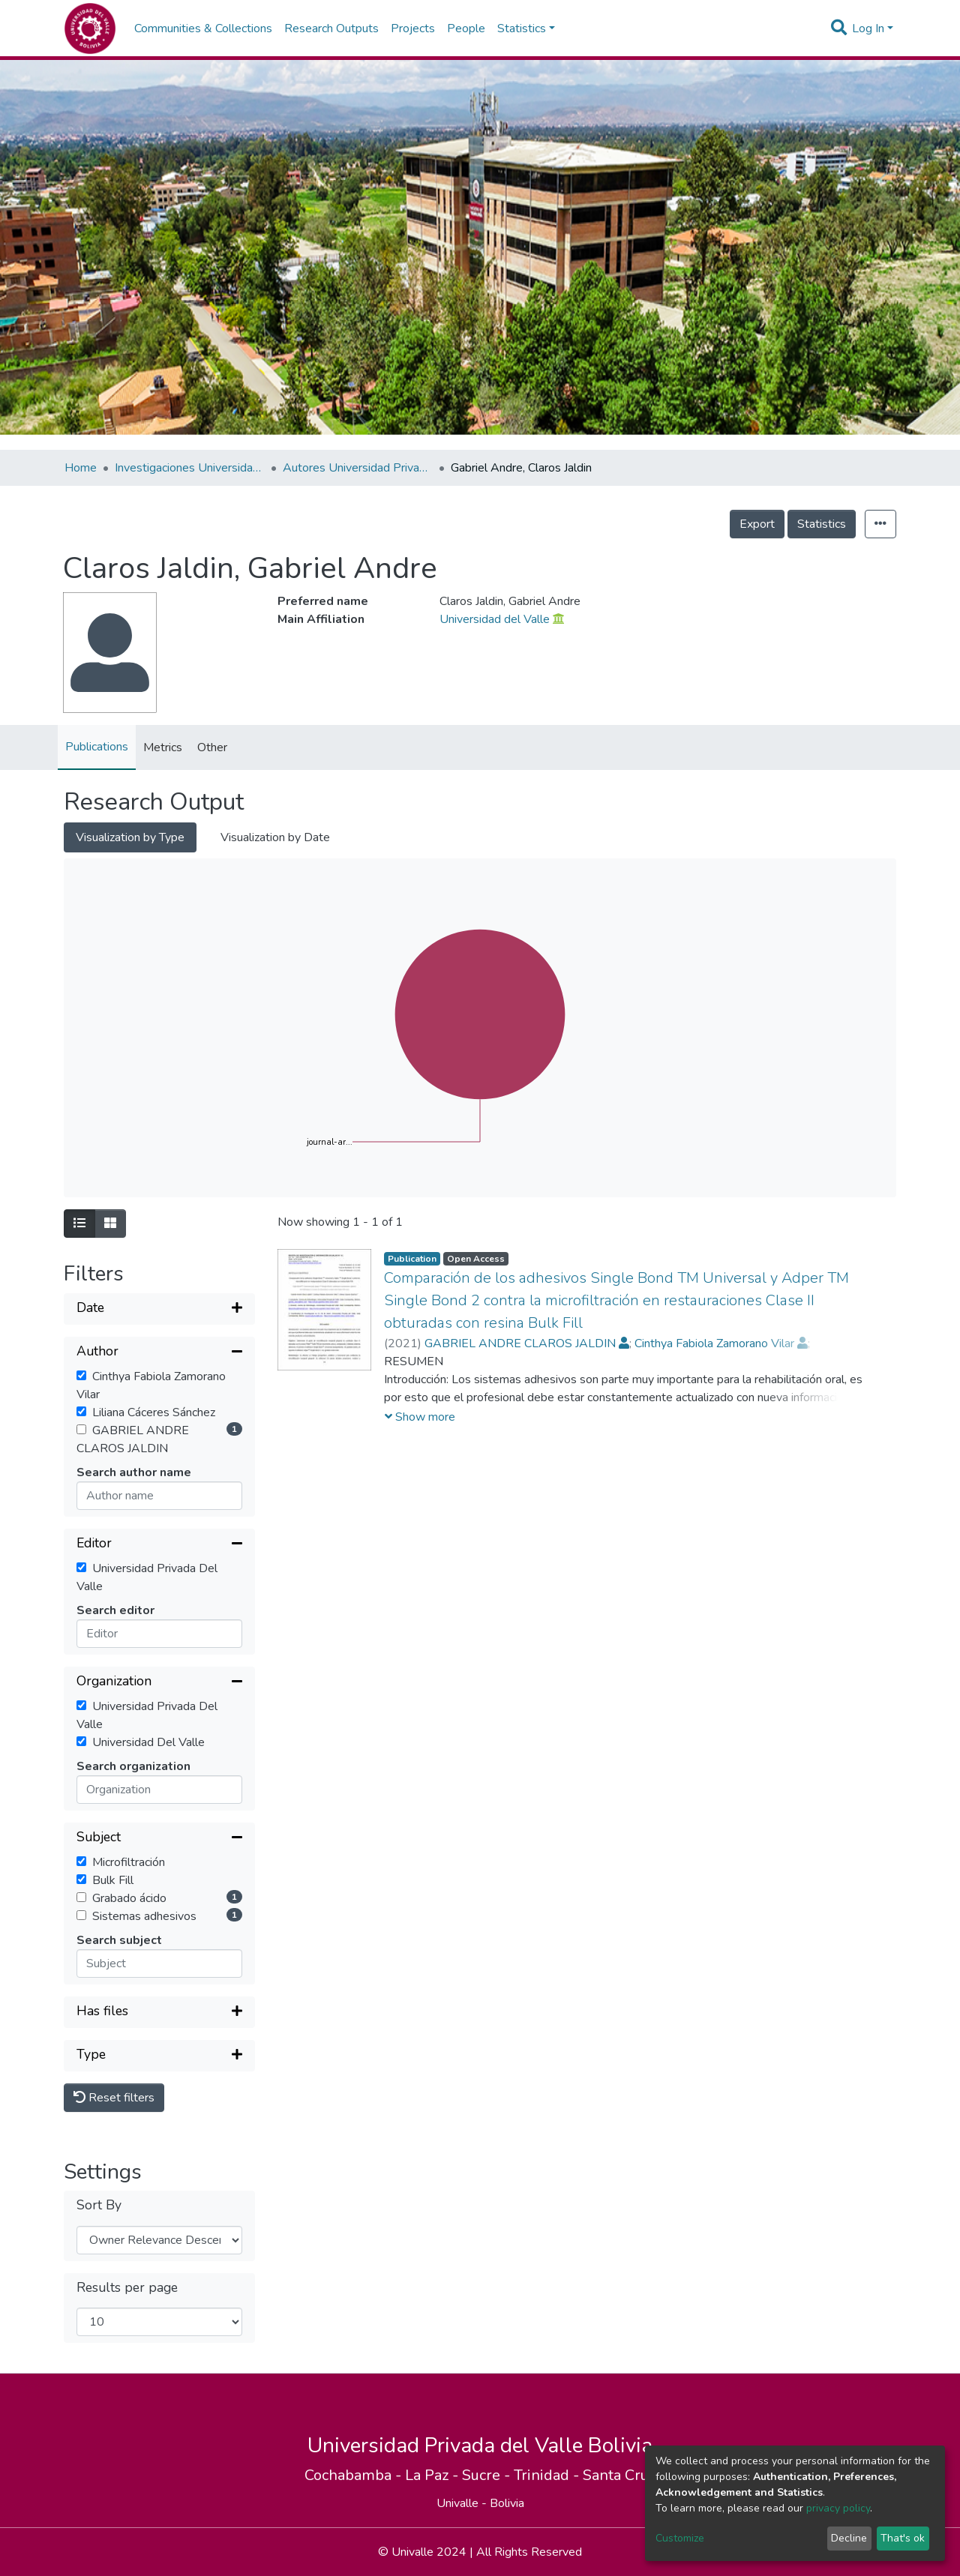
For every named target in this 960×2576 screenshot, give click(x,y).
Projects (413, 28)
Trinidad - (548, 2475)
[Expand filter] (159, 1309)
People (466, 28)
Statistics (821, 524)
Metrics (162, 747)
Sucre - (488, 2475)
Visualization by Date (275, 837)
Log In (868, 28)
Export (757, 524)
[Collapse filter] (159, 1352)
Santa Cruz (619, 2475)
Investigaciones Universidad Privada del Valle (190, 468)
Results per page (127, 2288)
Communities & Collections (203, 28)
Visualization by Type (130, 837)
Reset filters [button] (114, 2097)
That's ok (902, 2538)
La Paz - (433, 2475)
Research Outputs (331, 28)
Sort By (99, 2205)
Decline (849, 2538)
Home (80, 468)
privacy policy (838, 2508)
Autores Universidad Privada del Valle (358, 468)
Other (212, 747)
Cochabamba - (354, 2475)
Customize (680, 2538)
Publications (96, 746)
